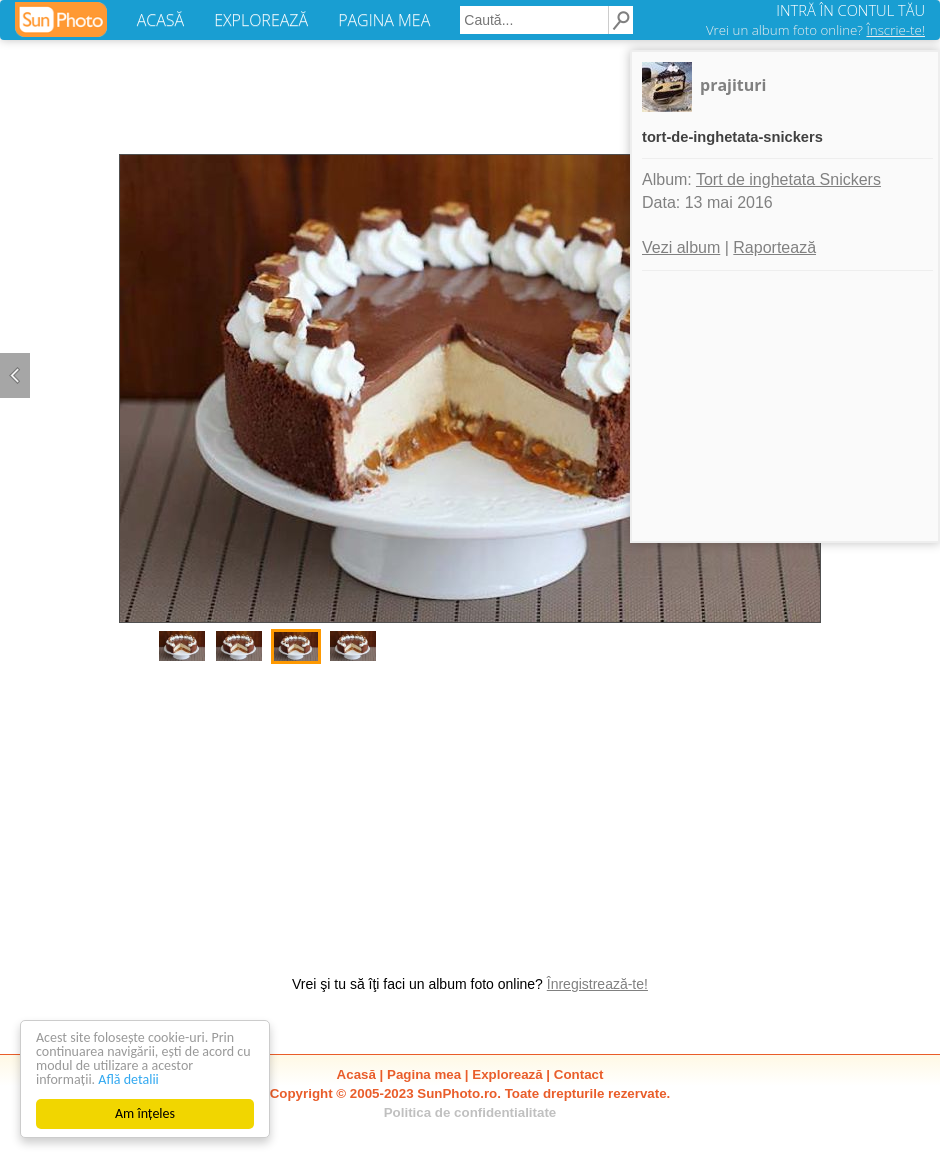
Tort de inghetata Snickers (788, 179)
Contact (579, 1074)
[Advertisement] (470, 809)
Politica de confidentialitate (470, 1112)
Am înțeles (145, 1113)
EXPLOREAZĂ (261, 20)
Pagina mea (424, 1074)
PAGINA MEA (384, 20)
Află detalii (128, 1079)
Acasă (356, 1074)
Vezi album (681, 247)
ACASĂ (160, 20)
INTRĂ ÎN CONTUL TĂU (850, 10)
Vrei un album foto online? (815, 30)
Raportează (774, 247)
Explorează (507, 1074)
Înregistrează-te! (597, 984)
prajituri (733, 85)
